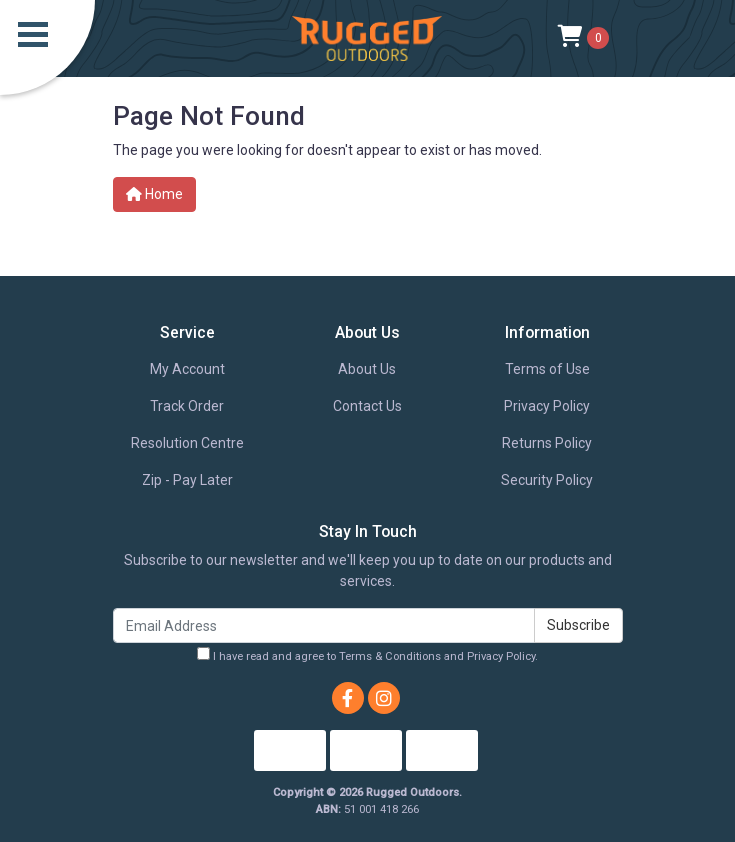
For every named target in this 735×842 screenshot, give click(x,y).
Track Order (187, 406)
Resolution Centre (187, 443)
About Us (367, 369)
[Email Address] (324, 625)
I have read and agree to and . (367, 655)
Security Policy (547, 480)
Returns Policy (547, 443)
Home (154, 194)
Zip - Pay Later (187, 480)
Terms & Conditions (390, 656)
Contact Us (367, 406)
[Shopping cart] (583, 38)
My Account (187, 369)
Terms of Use (547, 369)
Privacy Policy (547, 406)
